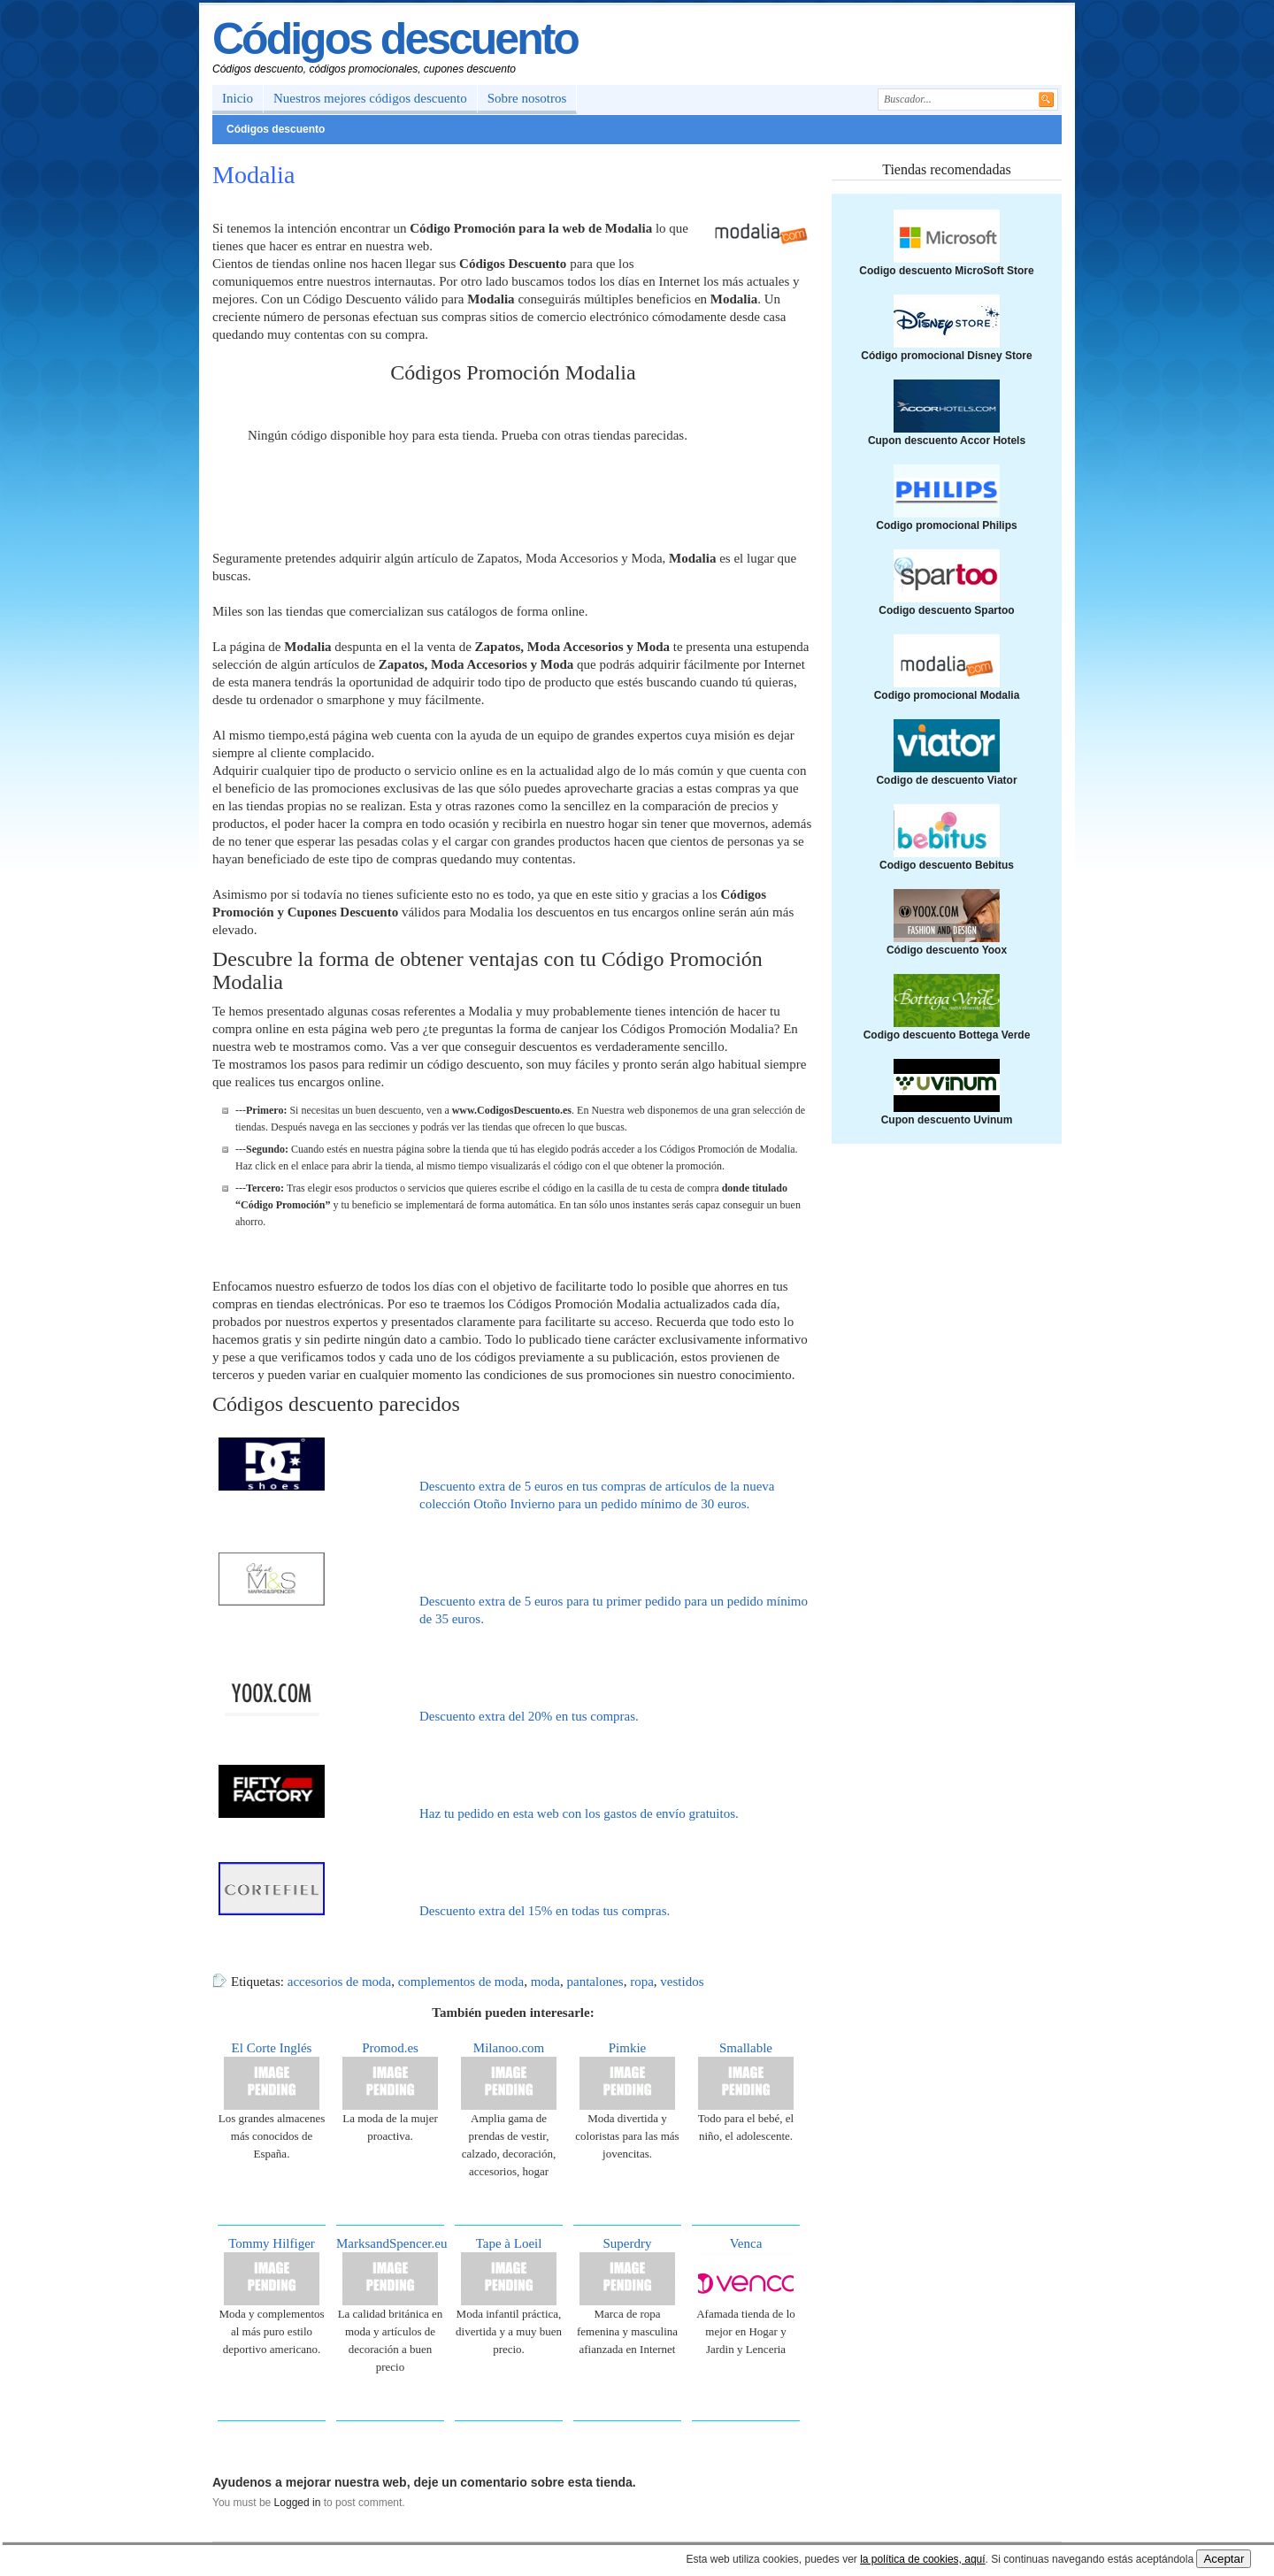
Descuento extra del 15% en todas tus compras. (544, 1911)
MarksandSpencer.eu (391, 2243)
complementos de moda (461, 1981)
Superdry (627, 2243)
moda (545, 1981)
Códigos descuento (395, 39)
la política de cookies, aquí (922, 2559)
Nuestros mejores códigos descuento (370, 98)
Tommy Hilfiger (271, 2243)
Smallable (745, 2048)
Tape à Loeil (509, 2243)
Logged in (297, 2502)
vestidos (681, 1981)
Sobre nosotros (527, 98)
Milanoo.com (508, 2048)
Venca (746, 2243)
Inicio (237, 98)
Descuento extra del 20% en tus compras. (529, 1716)
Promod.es (390, 2048)
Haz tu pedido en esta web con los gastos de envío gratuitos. (579, 1813)
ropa (642, 1981)
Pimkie (628, 2048)
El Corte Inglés (272, 2048)
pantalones (595, 1981)
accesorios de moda (339, 1981)
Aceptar (1223, 2558)
